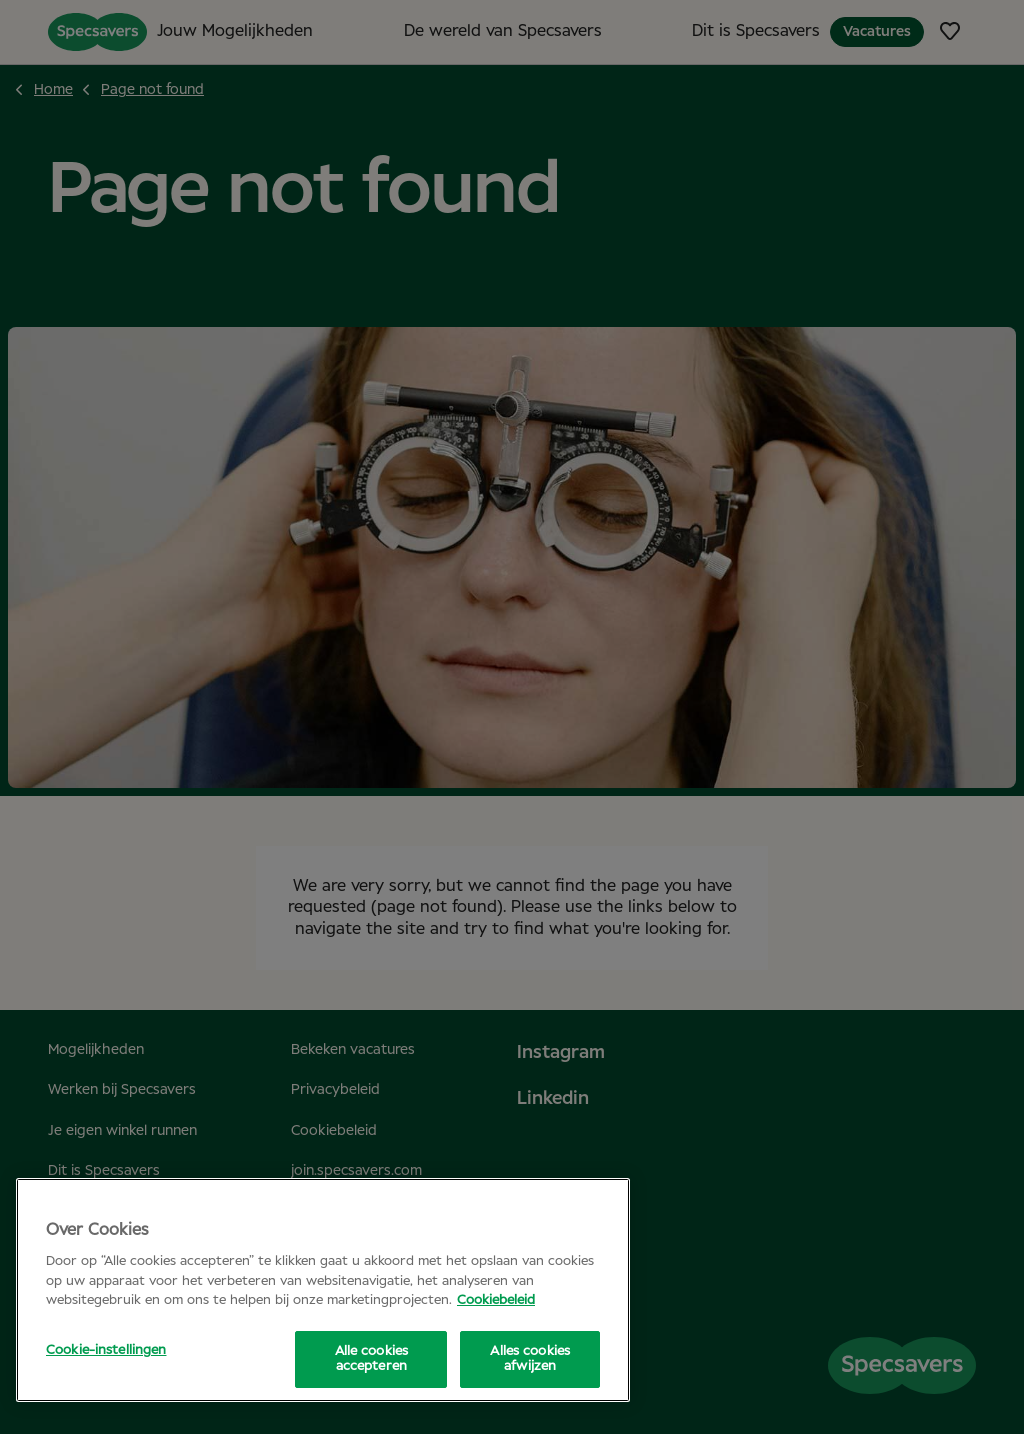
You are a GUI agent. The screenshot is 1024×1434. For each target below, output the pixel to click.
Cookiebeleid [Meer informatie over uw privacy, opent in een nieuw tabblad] (496, 1300)
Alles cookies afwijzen (530, 1359)
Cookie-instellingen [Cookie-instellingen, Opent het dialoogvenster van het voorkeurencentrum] (106, 1350)
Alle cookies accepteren (372, 1359)
